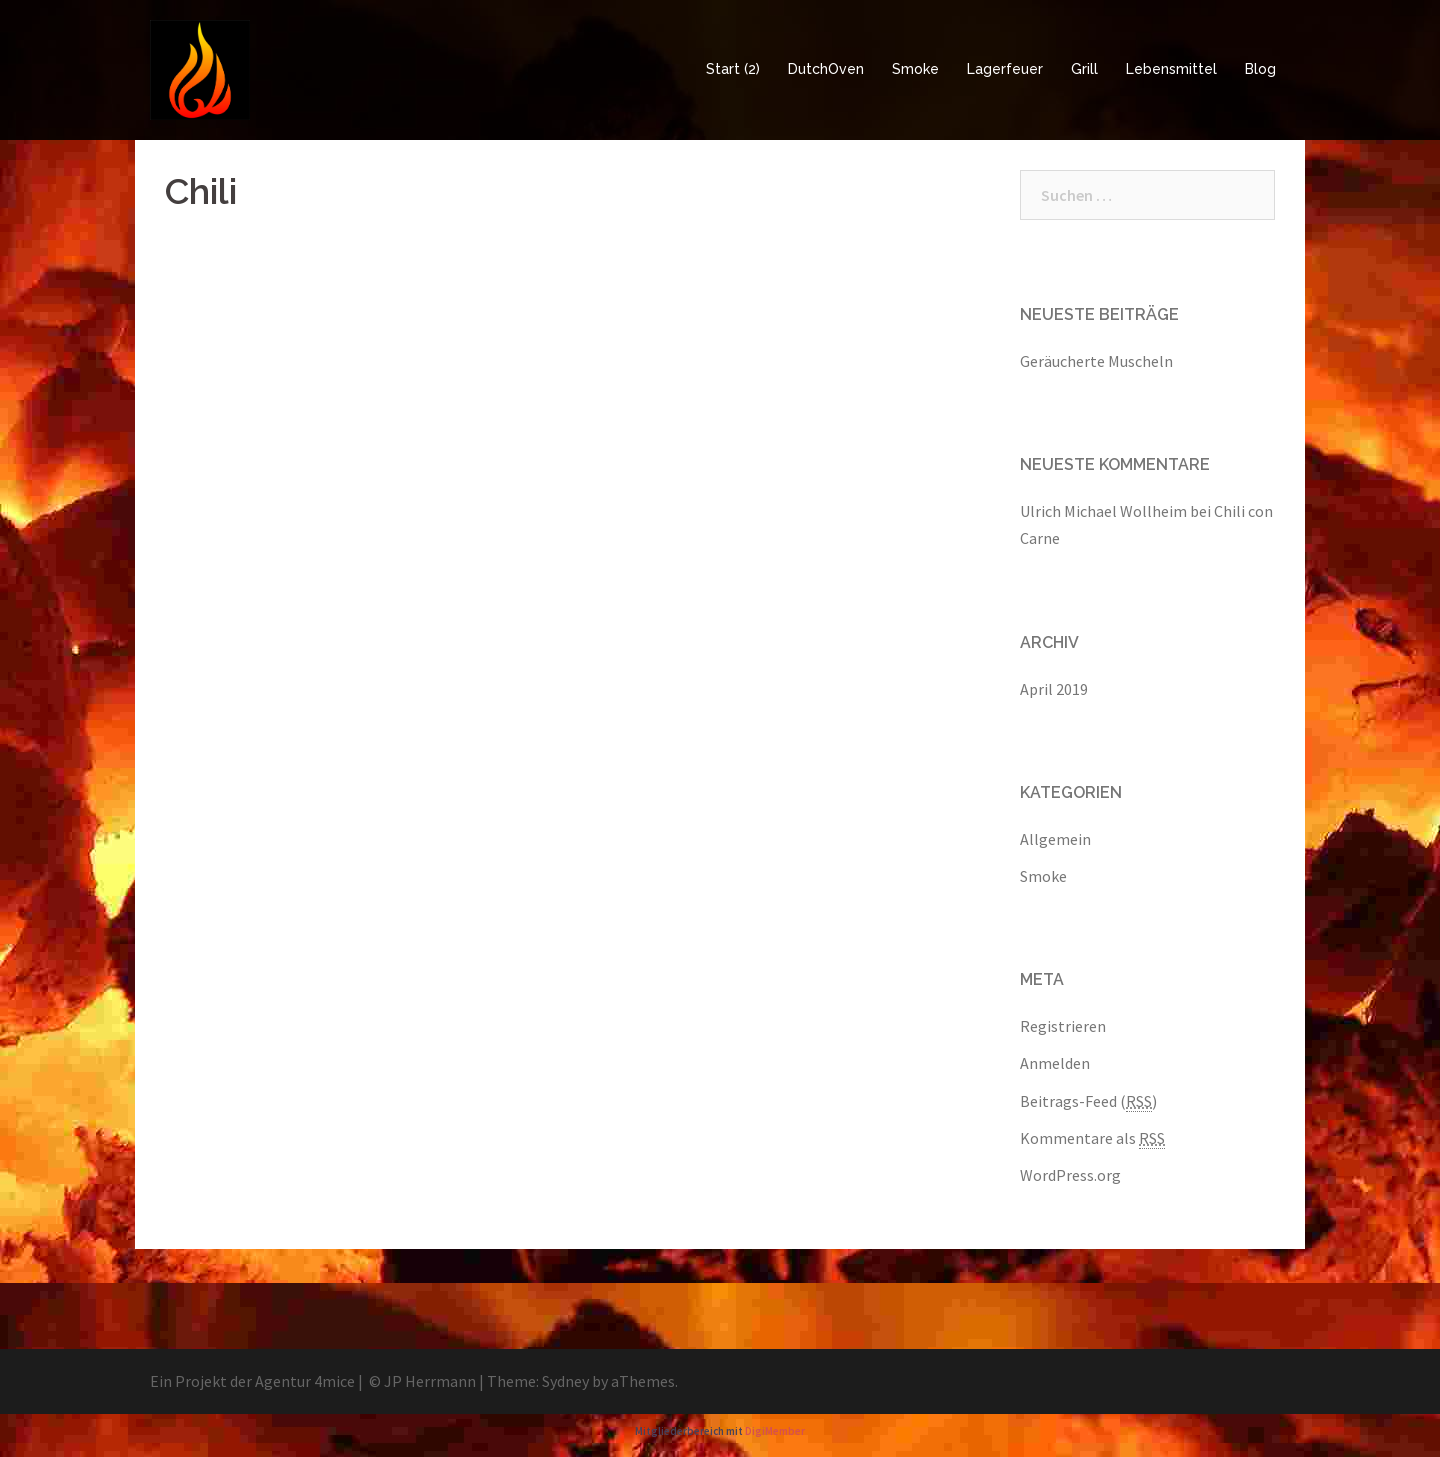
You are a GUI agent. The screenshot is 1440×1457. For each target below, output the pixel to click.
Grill (1084, 69)
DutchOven (826, 69)
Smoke (915, 69)
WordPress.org (1070, 1175)
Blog (1260, 69)
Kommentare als (1092, 1138)
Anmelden (1055, 1063)
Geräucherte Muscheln (1096, 361)
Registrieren (1063, 1026)
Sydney (565, 1381)
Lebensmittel (1171, 69)
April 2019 (1054, 689)
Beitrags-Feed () (1088, 1101)
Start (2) (733, 69)
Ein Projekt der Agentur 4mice (252, 1381)
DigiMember (775, 1431)
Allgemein (1055, 839)
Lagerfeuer (1005, 69)
